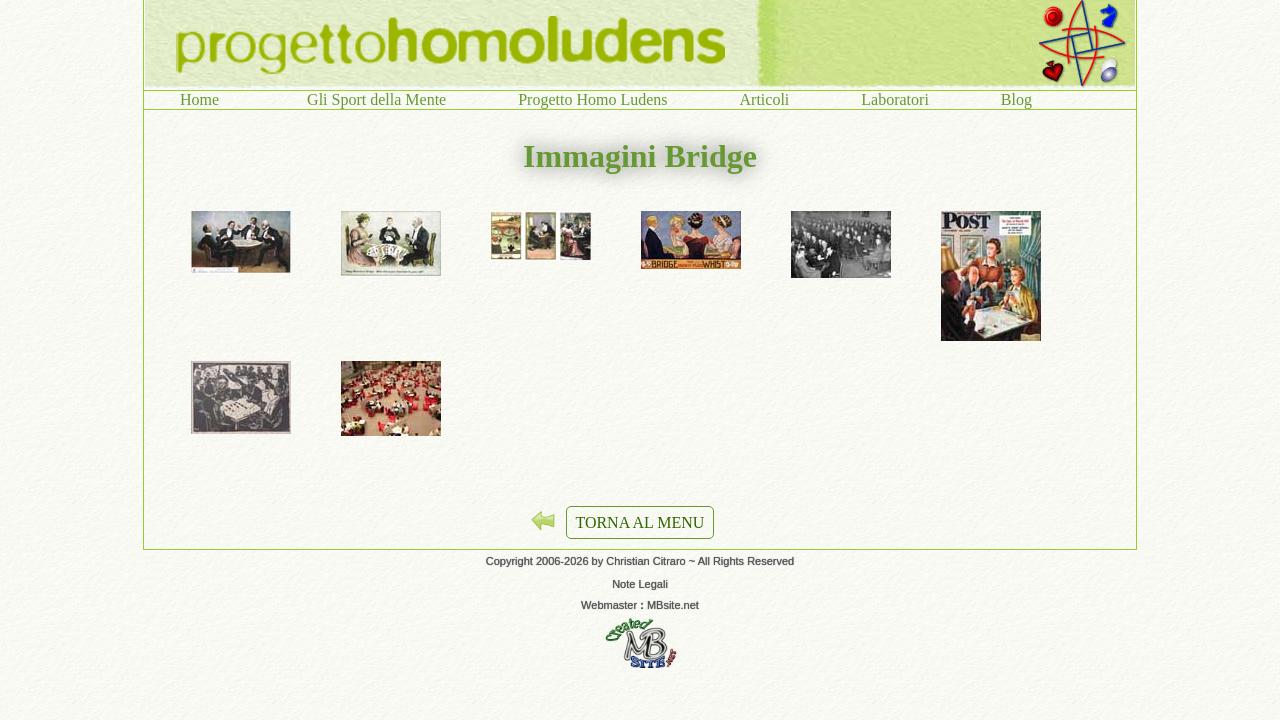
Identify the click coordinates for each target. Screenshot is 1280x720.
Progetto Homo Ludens (592, 99)
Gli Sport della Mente (376, 99)
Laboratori (895, 99)
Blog (1016, 99)
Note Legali (640, 584)
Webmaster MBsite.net (640, 605)
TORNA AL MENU (640, 522)
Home (207, 99)
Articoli (765, 99)
